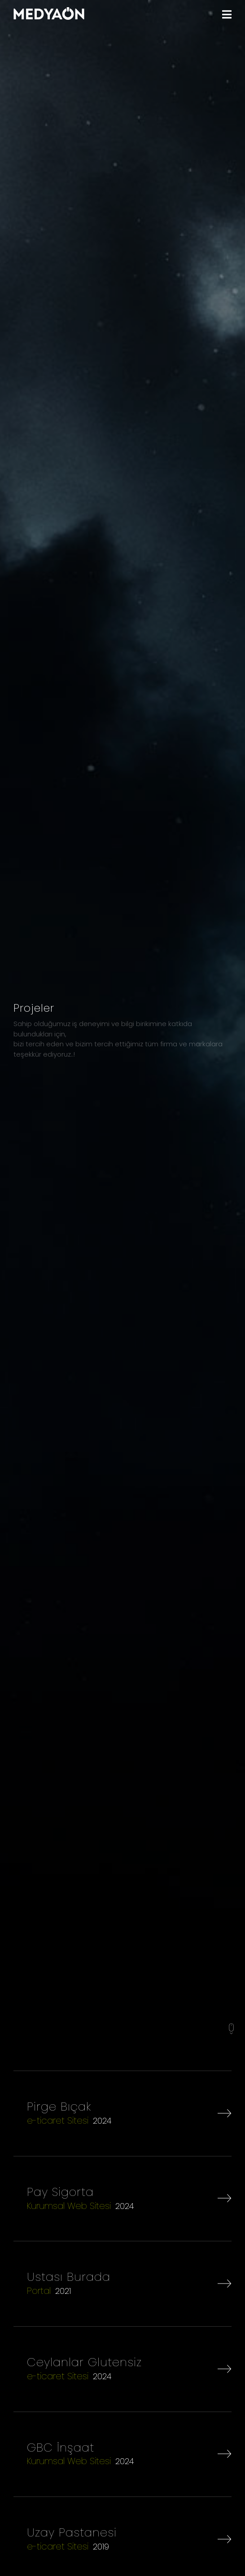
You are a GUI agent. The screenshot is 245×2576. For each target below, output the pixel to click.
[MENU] (227, 15)
